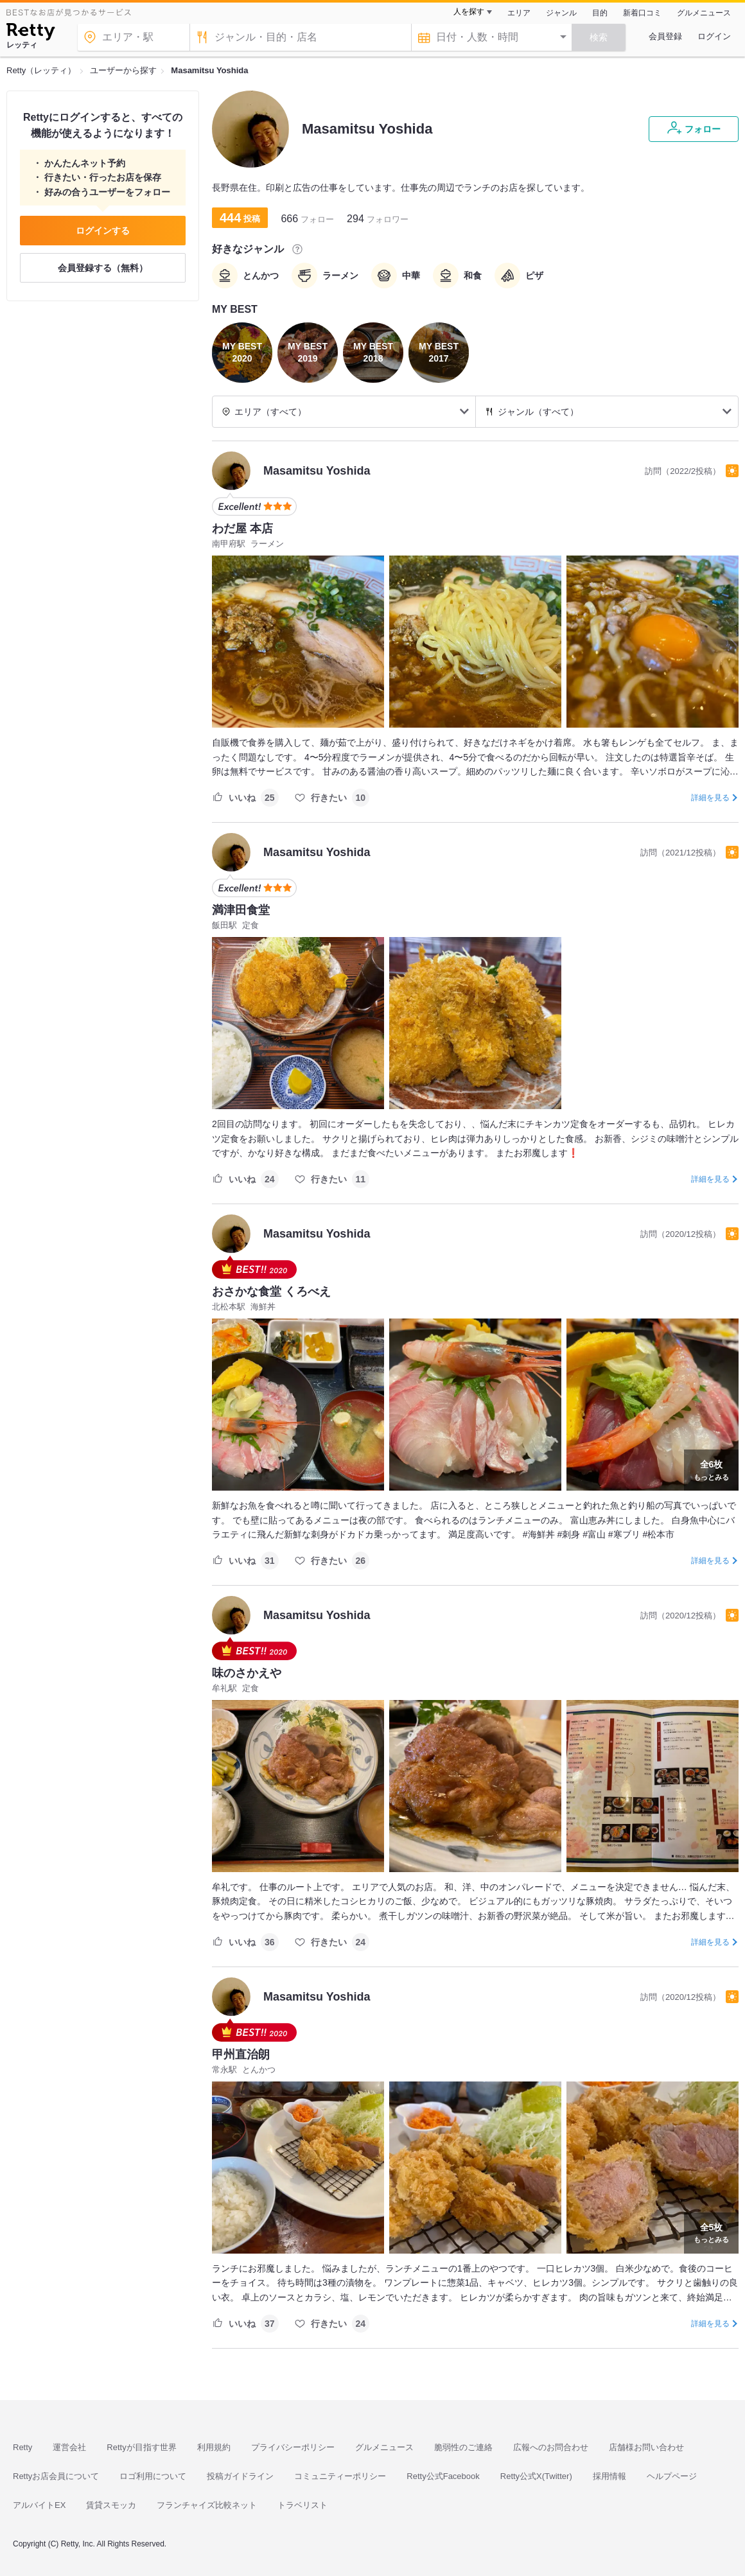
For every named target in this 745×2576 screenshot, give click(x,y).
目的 (600, 12)
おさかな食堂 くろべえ (271, 1291)
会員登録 (665, 36)
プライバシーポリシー (293, 2447)
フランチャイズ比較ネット (207, 2505)
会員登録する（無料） (103, 268)
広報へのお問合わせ (550, 2447)
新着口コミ (642, 12)
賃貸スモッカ (111, 2505)
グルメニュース (704, 12)
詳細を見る (710, 797)
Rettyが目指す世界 (141, 2447)
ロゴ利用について (152, 2476)
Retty (22, 2447)
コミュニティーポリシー (340, 2476)
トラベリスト (302, 2505)
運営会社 (69, 2447)
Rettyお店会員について (56, 2476)
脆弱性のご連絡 (463, 2447)
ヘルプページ (672, 2476)
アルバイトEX (39, 2505)
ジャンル (561, 12)
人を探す (468, 11)
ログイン (714, 36)
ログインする (103, 230)
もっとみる (711, 1468)
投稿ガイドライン (240, 2476)
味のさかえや (246, 1673)
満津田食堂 (241, 910)
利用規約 (214, 2447)
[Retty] (30, 33)
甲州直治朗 (241, 2054)
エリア (518, 12)
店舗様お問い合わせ (646, 2447)
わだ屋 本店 (242, 528)
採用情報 (609, 2476)
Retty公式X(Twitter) (536, 2476)
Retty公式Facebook (443, 2476)
